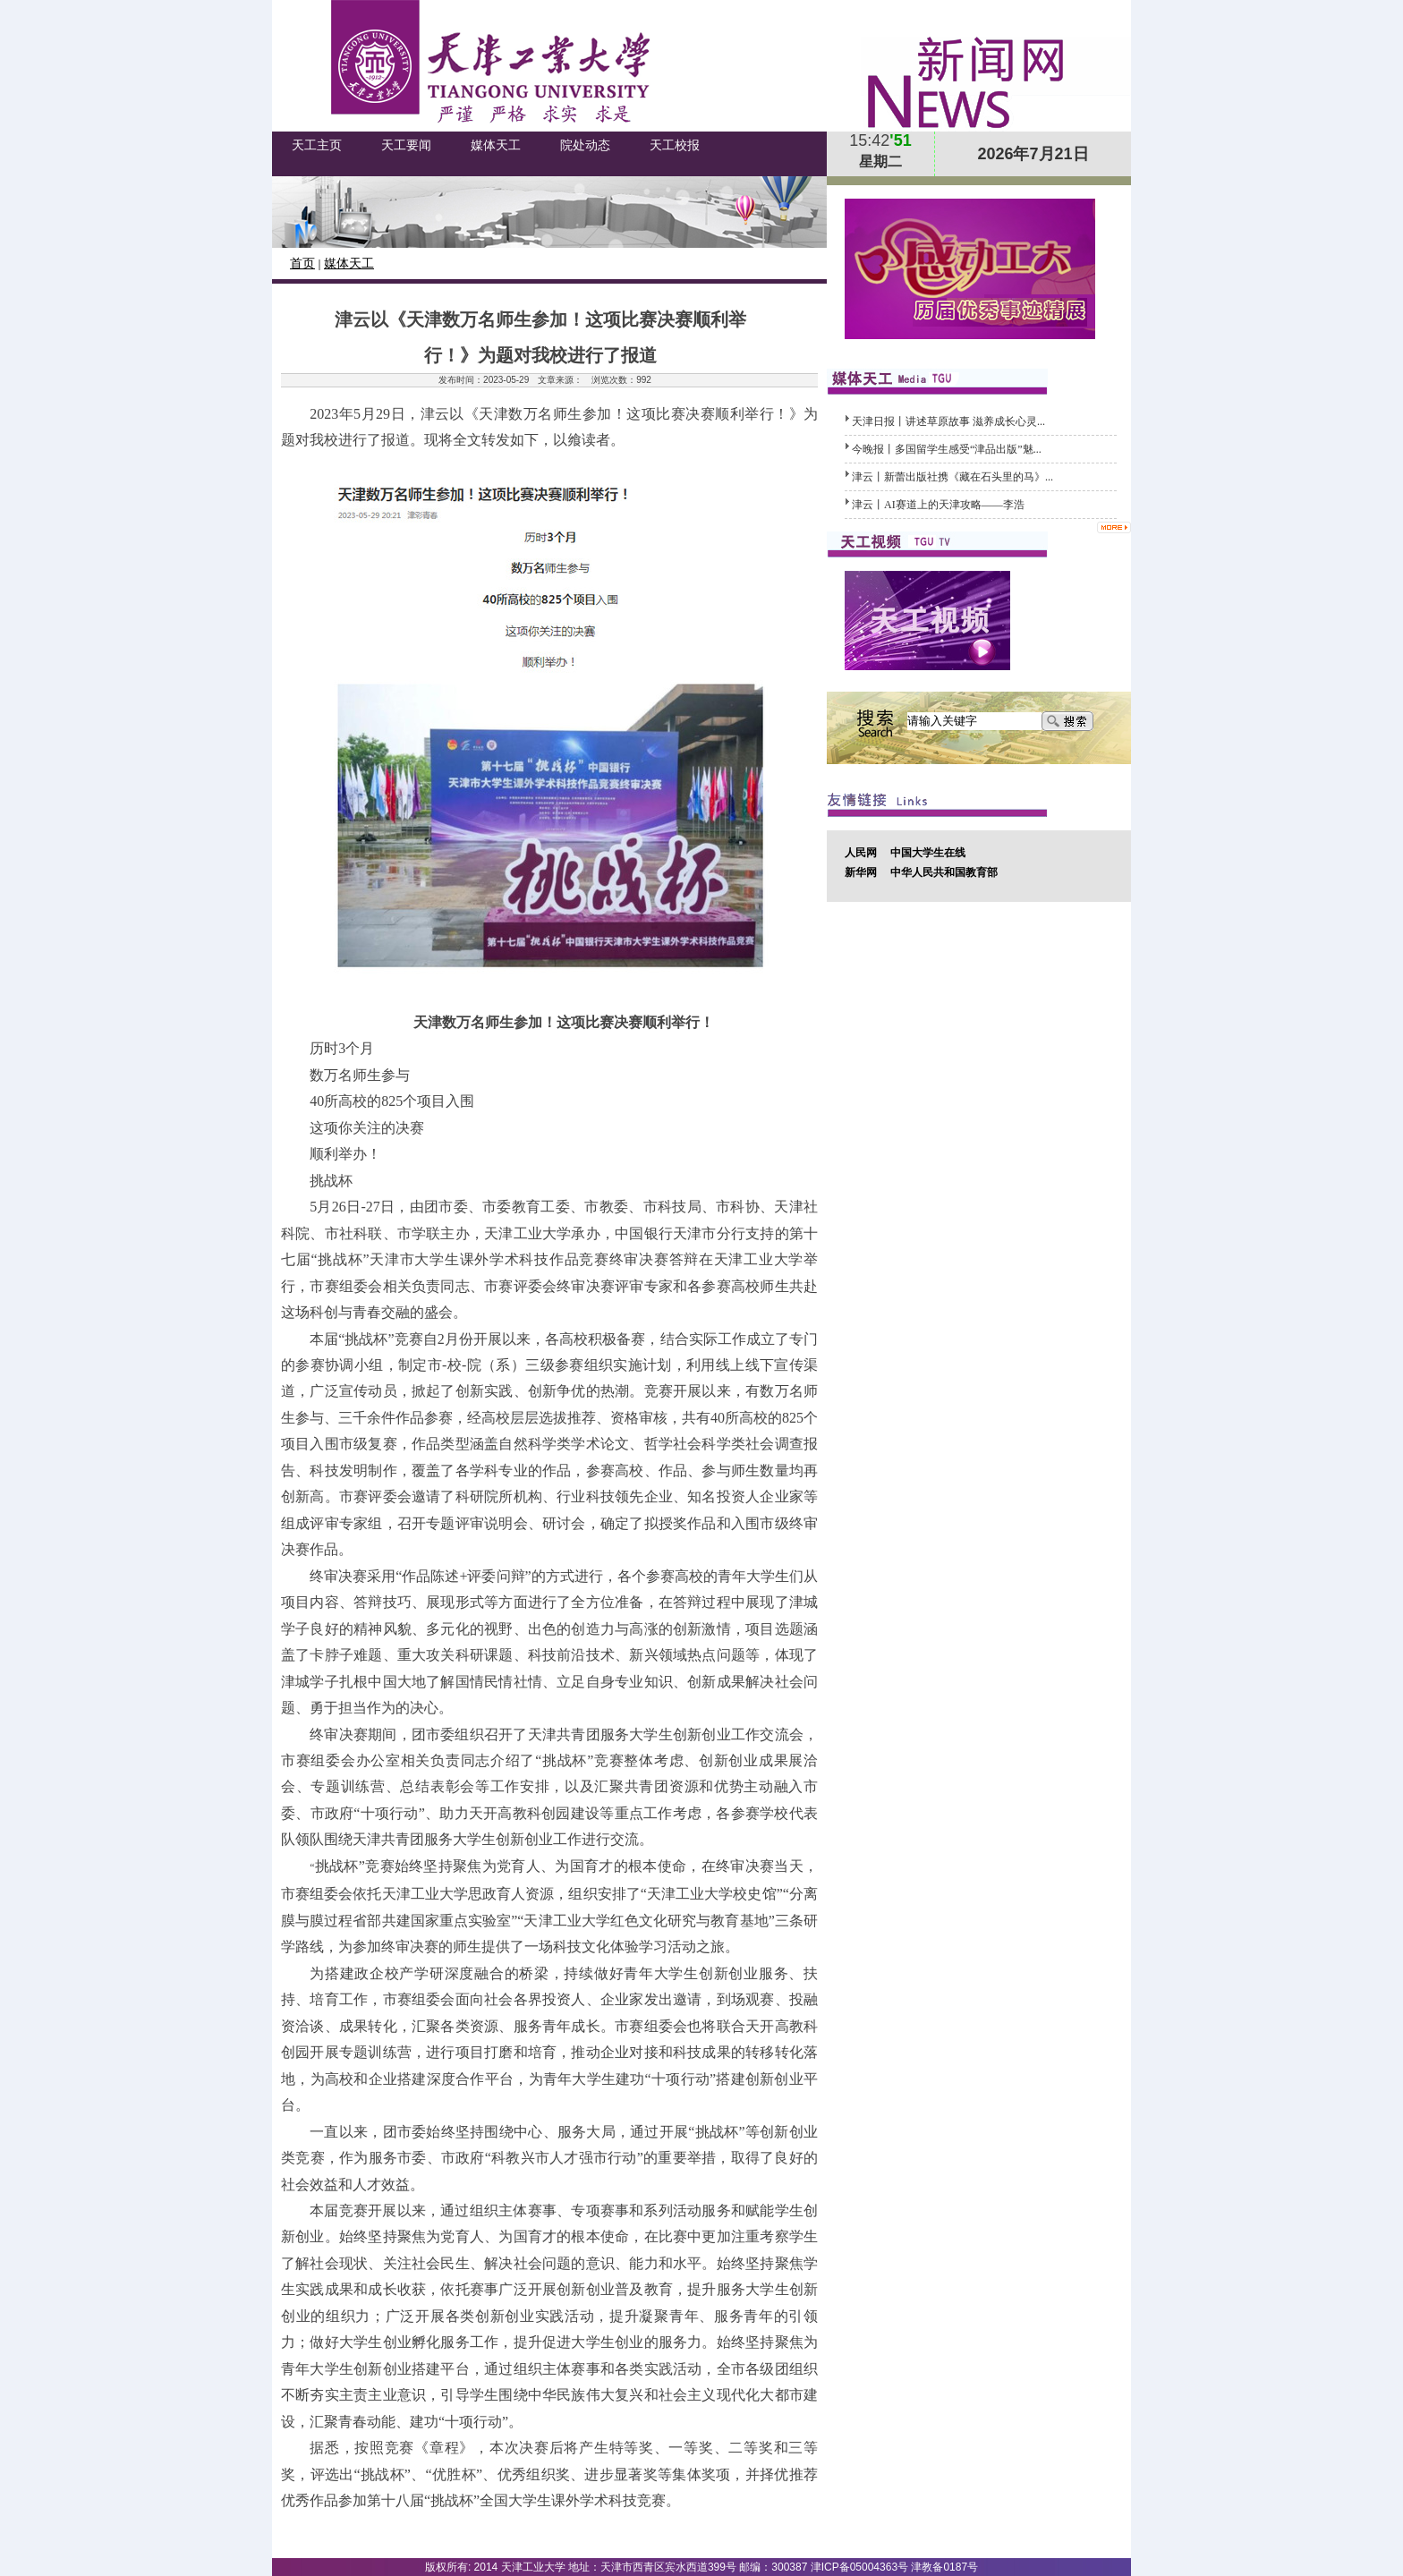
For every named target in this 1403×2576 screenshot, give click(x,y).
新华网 (861, 872)
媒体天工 (349, 263)
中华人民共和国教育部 (944, 872)
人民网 (861, 852)
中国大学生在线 (927, 852)
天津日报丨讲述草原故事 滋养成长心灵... (948, 421)
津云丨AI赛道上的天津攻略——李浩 (938, 504)
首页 (302, 263)
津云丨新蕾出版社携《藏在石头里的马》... (952, 477)
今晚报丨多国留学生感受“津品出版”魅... (947, 449)
